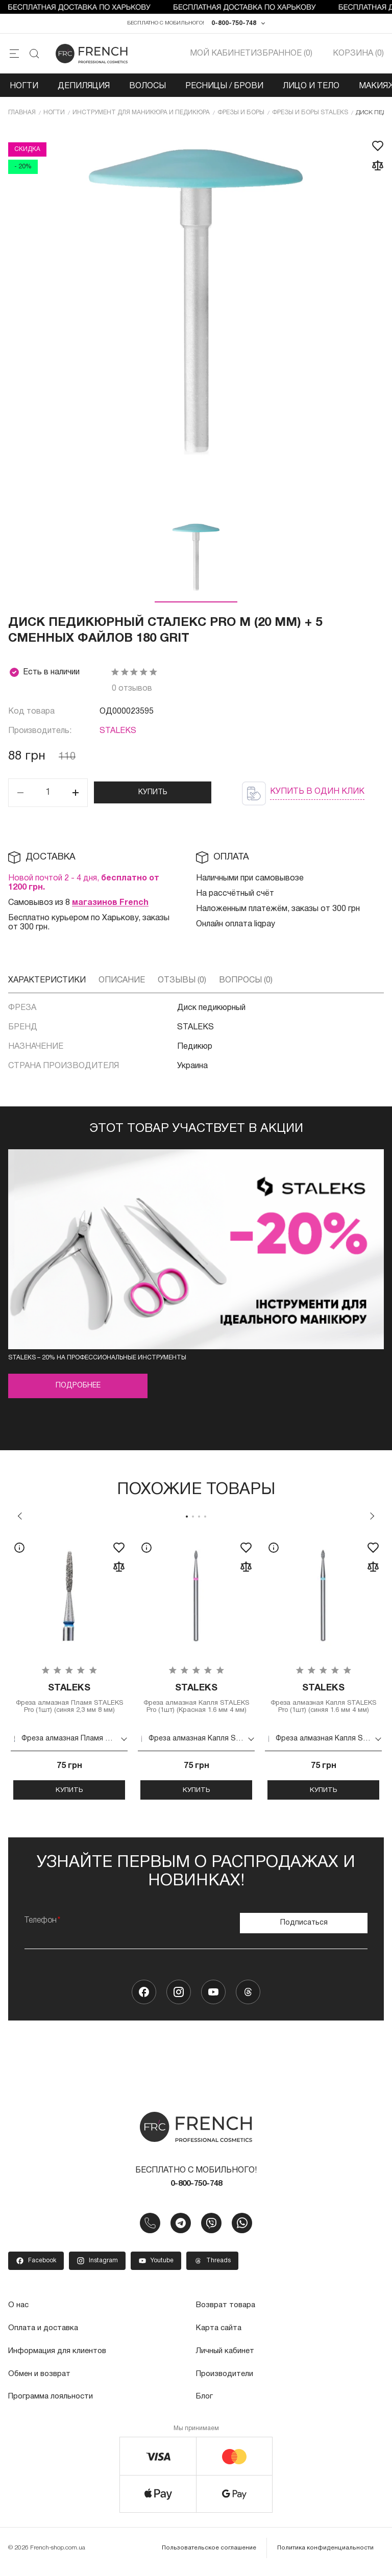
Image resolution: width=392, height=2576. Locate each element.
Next (372, 1519)
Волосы (147, 88)
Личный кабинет (226, 2357)
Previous (20, 1519)
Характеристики (47, 983)
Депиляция (84, 88)
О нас (19, 2312)
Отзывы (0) (182, 983)
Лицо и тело (311, 88)
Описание (122, 983)
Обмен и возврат (41, 2380)
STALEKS (118, 734)
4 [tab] (205, 1520)
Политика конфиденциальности (327, 2553)
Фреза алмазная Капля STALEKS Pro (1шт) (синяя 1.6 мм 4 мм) (323, 1707)
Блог (205, 2402)
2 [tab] (193, 1520)
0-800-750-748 (233, 25)
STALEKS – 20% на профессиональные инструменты (97, 1360)
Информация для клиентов (59, 2357)
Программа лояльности (53, 2402)
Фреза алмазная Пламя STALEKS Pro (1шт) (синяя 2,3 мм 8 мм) (69, 1707)
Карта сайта (220, 2335)
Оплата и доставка (45, 2335)
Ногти (24, 88)
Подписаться (304, 1928)
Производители (226, 2380)
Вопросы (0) (246, 983)
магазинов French (110, 906)
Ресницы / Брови (224, 88)
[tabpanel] (69, 1672)
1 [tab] (187, 1520)
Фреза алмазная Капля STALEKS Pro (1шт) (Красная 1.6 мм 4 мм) (196, 1707)
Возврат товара (228, 2312)
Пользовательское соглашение (212, 2553)
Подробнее (78, 1388)
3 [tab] (199, 1520)
